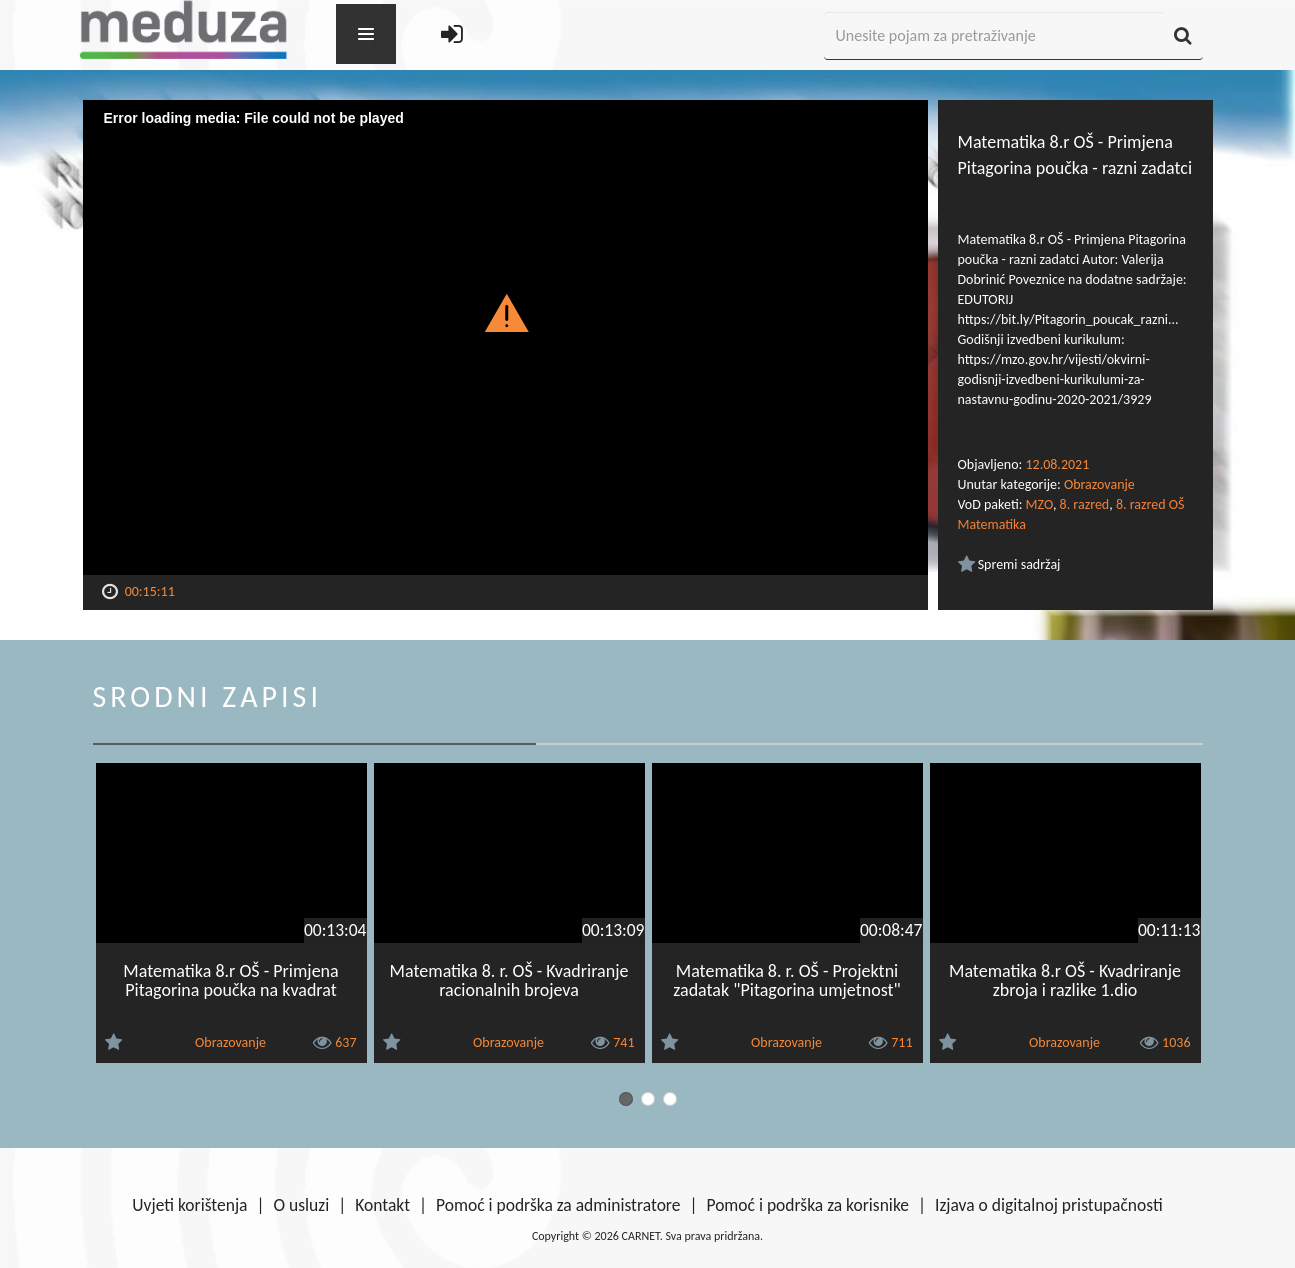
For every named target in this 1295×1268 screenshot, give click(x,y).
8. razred (1085, 504)
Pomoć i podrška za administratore (558, 1205)
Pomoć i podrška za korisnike (807, 1205)
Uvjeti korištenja (189, 1205)
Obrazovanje (1099, 484)
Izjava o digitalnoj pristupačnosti (1049, 1205)
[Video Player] (505, 337)
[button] (505, 312)
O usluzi (302, 1205)
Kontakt (382, 1205)
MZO (1039, 504)
